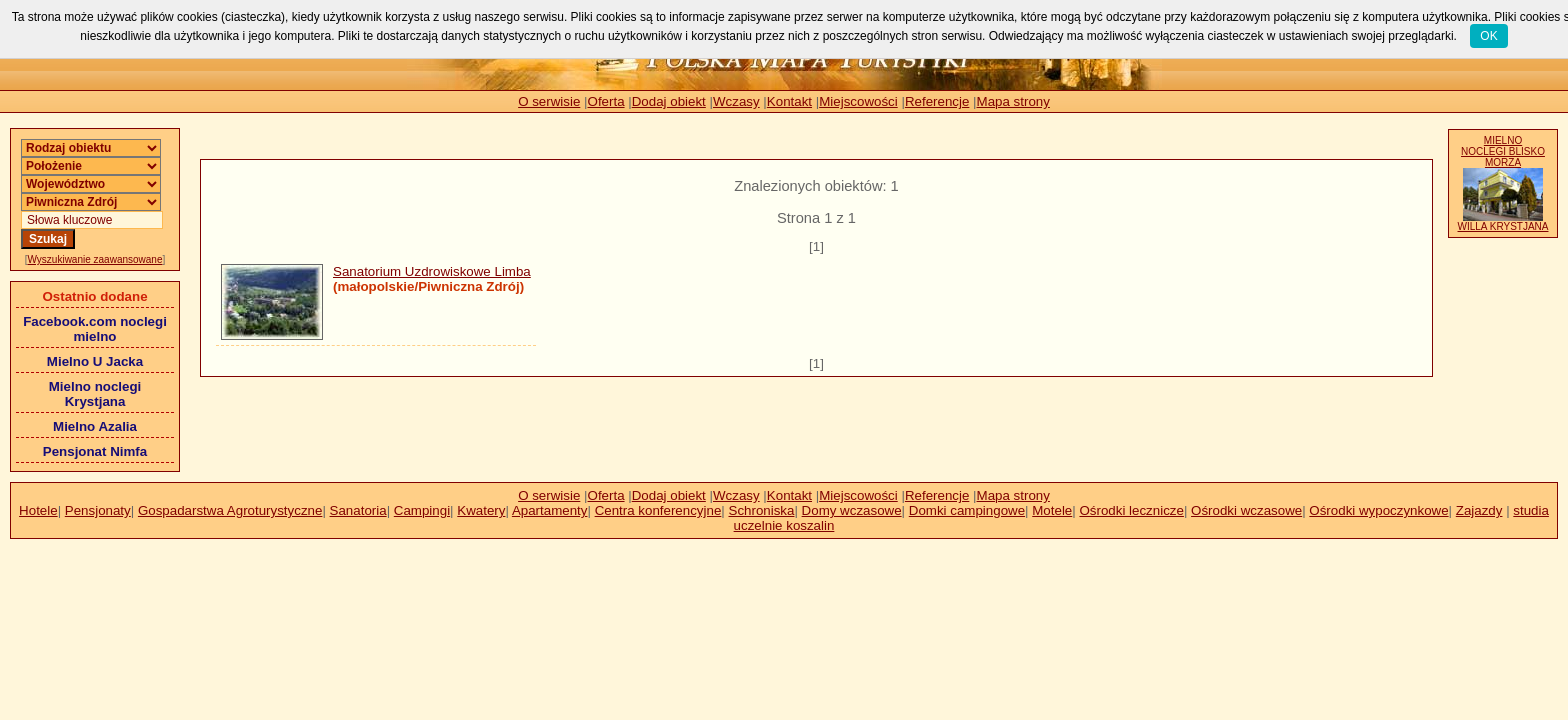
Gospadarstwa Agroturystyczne (230, 510)
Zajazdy (1479, 510)
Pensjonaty (98, 510)
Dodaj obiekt (669, 101)
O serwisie (549, 101)
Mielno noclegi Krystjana (95, 394)
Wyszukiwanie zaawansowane (95, 259)
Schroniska (762, 510)
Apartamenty (550, 510)
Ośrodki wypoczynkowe (1378, 510)
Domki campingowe (967, 510)
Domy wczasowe (852, 510)
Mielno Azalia (95, 426)
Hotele (38, 510)
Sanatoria (358, 510)
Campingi (422, 510)
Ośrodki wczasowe (1246, 510)
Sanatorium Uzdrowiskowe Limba (432, 271)
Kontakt (789, 101)
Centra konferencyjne (658, 510)
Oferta (606, 101)
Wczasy (736, 101)
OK (1488, 36)
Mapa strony (1013, 101)
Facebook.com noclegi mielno (95, 329)
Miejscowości (858, 101)
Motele (1052, 510)
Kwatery (481, 510)
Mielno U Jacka (95, 361)
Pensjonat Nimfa (95, 451)
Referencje (937, 101)
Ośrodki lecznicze (1131, 510)
